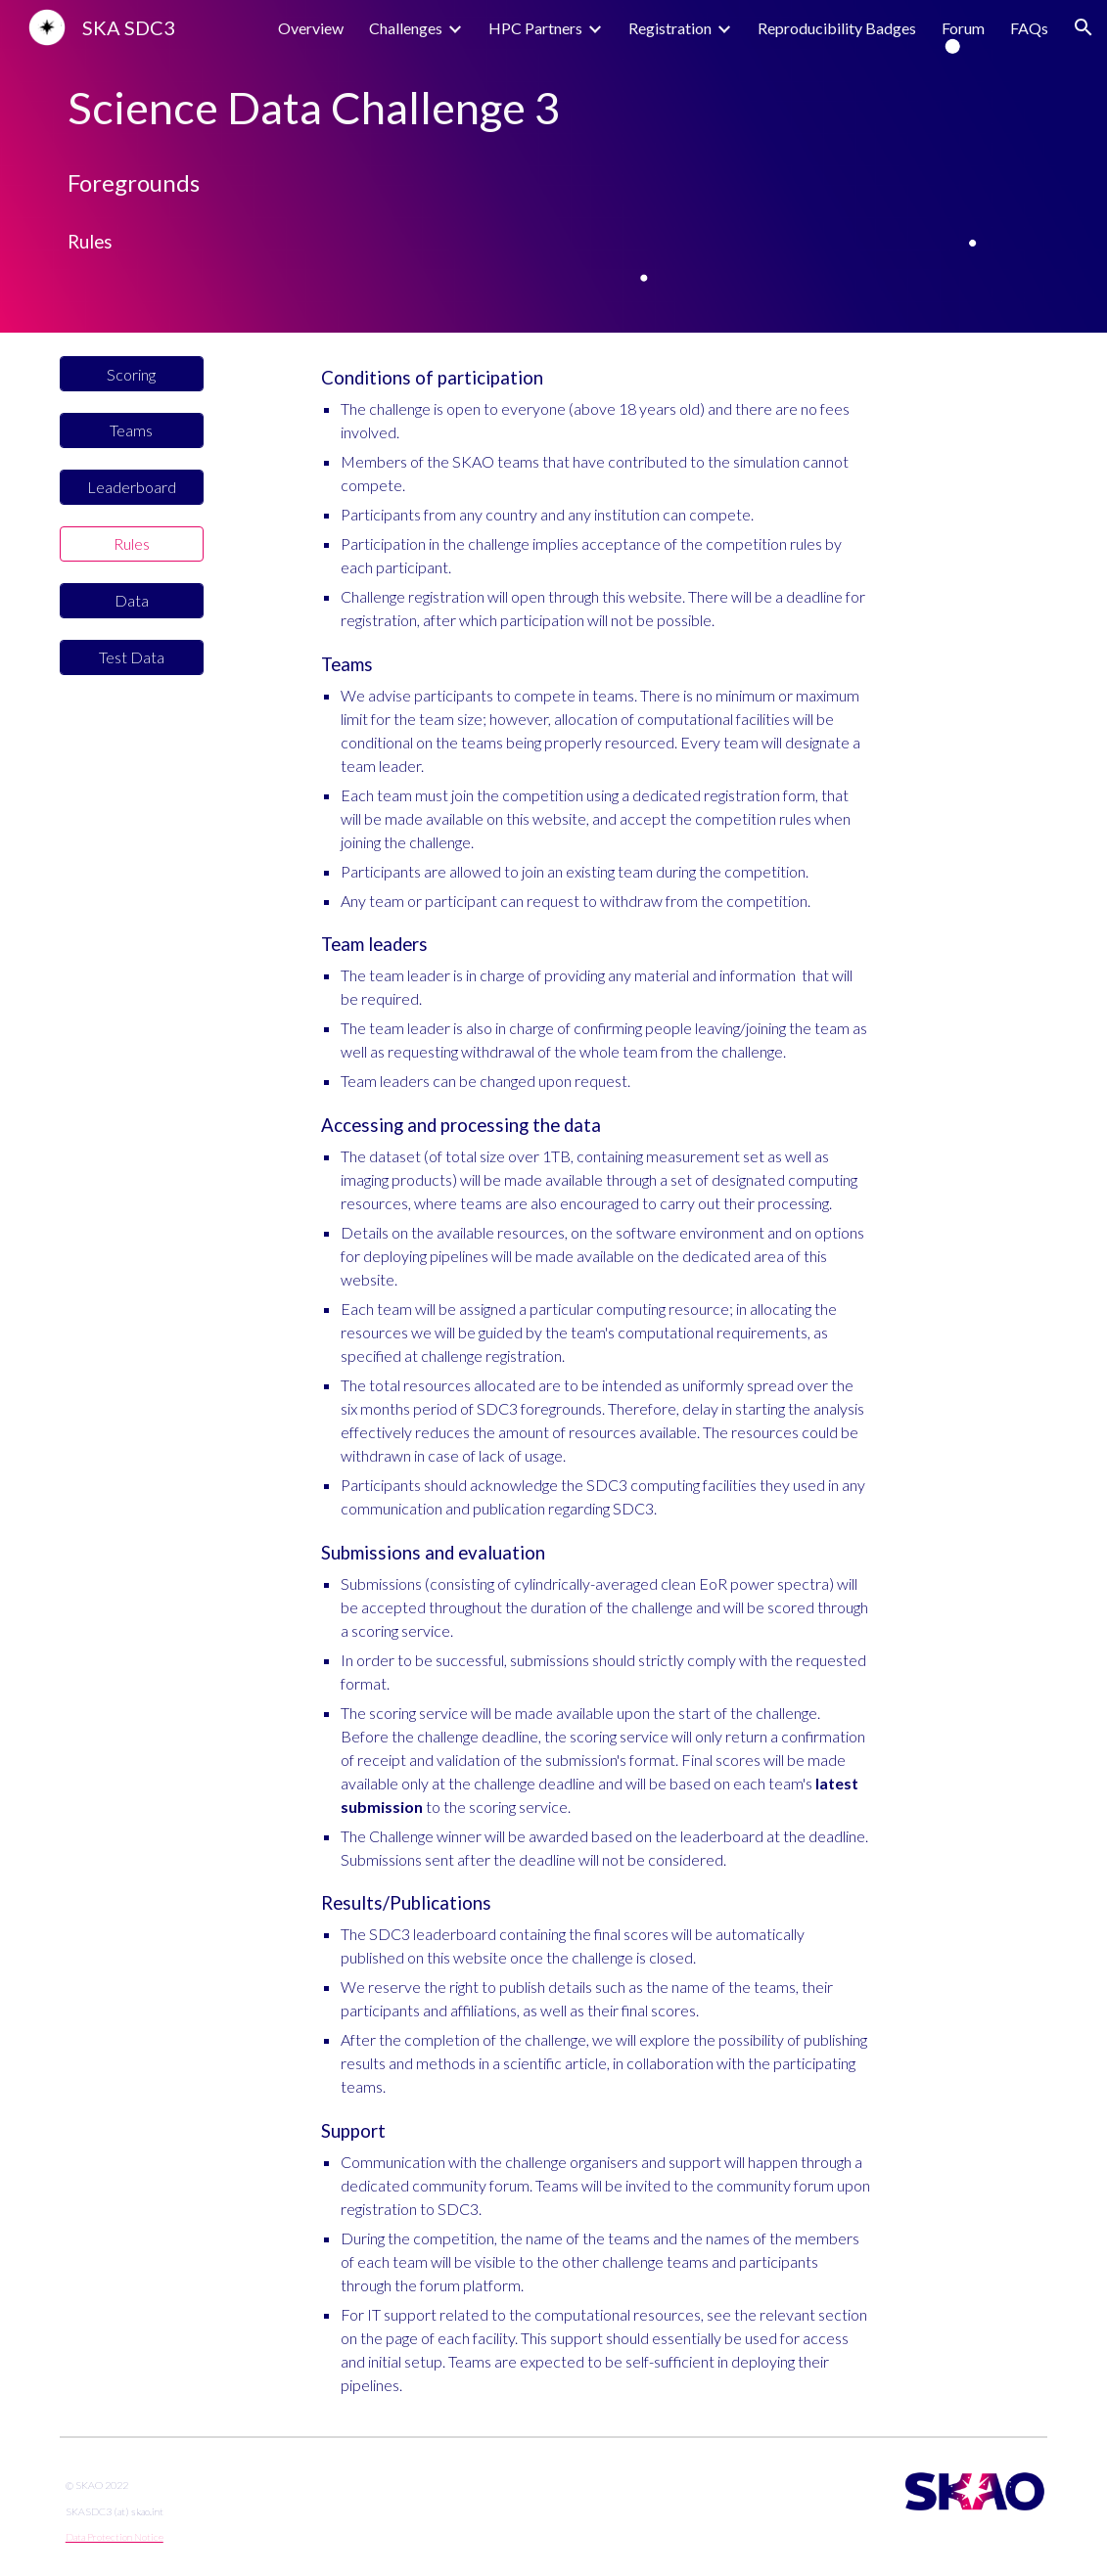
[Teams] (132, 430)
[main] (553, 108)
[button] (1083, 27)
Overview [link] (311, 28)
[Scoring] (132, 374)
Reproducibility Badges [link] (837, 28)
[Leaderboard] (132, 487)
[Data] (132, 600)
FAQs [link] (1029, 28)
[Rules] (132, 543)
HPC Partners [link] (535, 28)
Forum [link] (963, 28)
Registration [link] (670, 28)
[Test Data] (132, 657)
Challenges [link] (405, 28)
